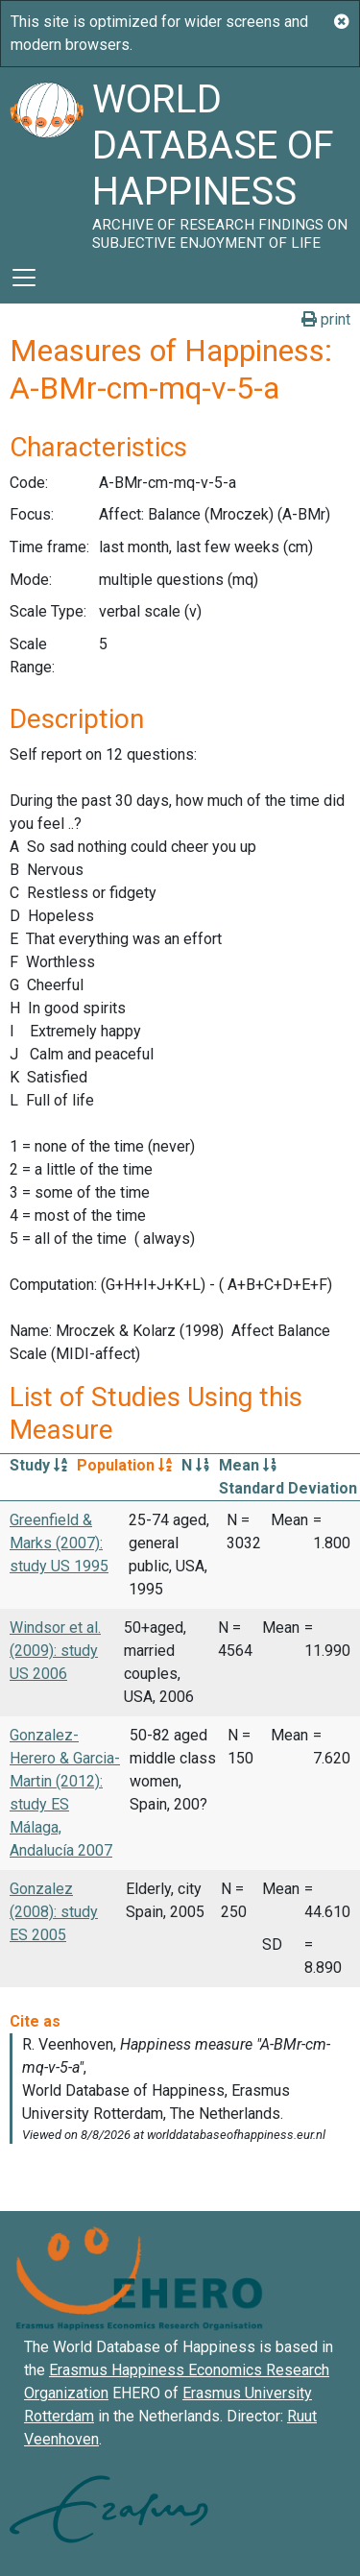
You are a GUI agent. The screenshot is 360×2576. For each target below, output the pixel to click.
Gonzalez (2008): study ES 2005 (54, 1912)
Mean (247, 1465)
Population (124, 1465)
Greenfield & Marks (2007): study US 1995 (59, 1543)
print (325, 319)
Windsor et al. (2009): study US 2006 (55, 1650)
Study (38, 1465)
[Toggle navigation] (24, 277)
